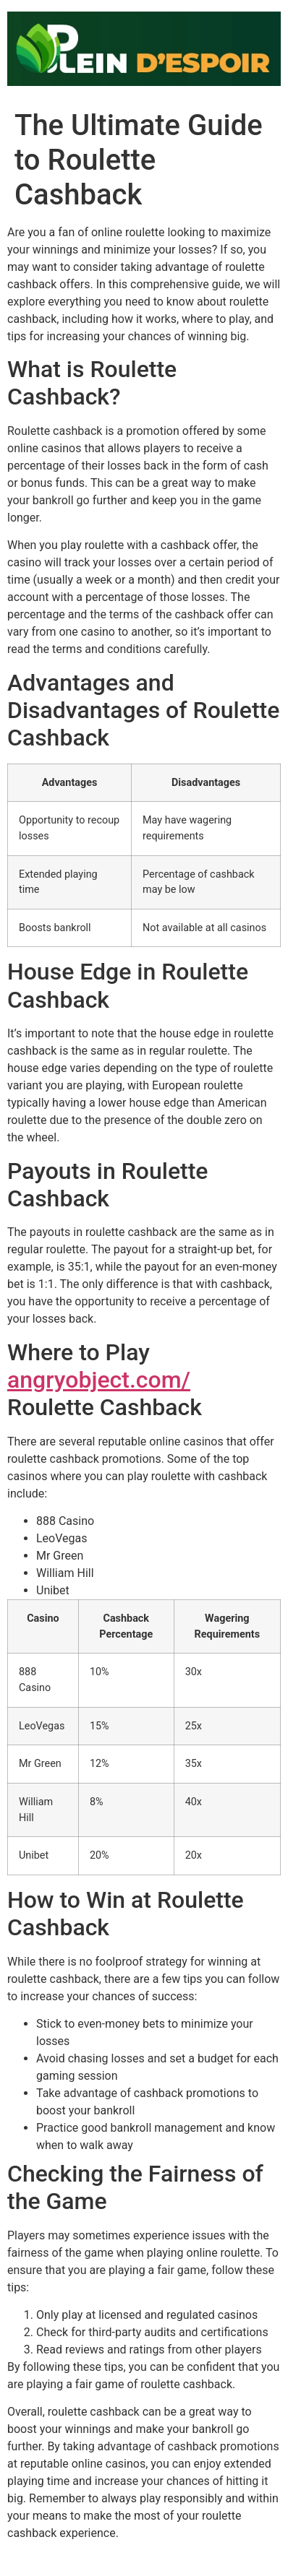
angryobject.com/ (98, 1379)
